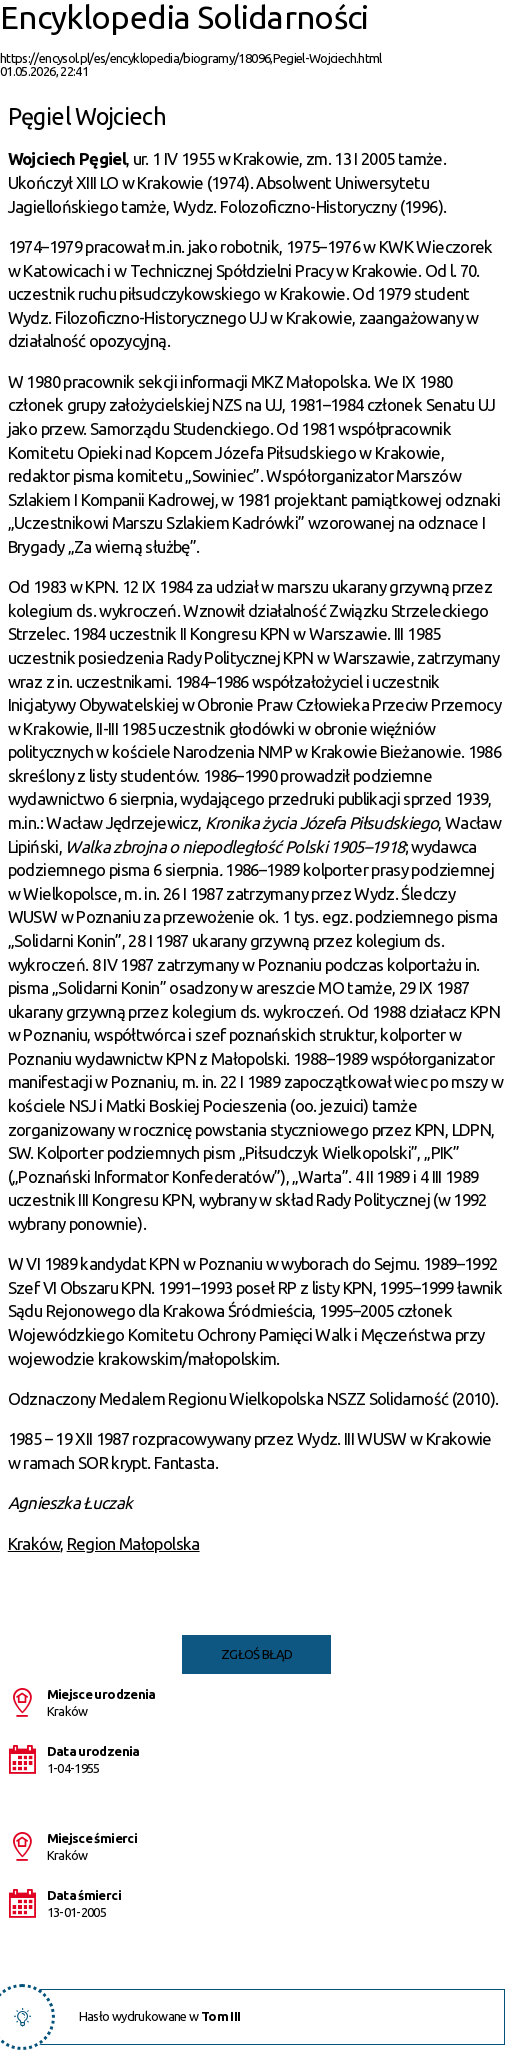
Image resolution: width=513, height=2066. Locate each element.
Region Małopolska (133, 1543)
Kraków (34, 1543)
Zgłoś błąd (257, 1654)
